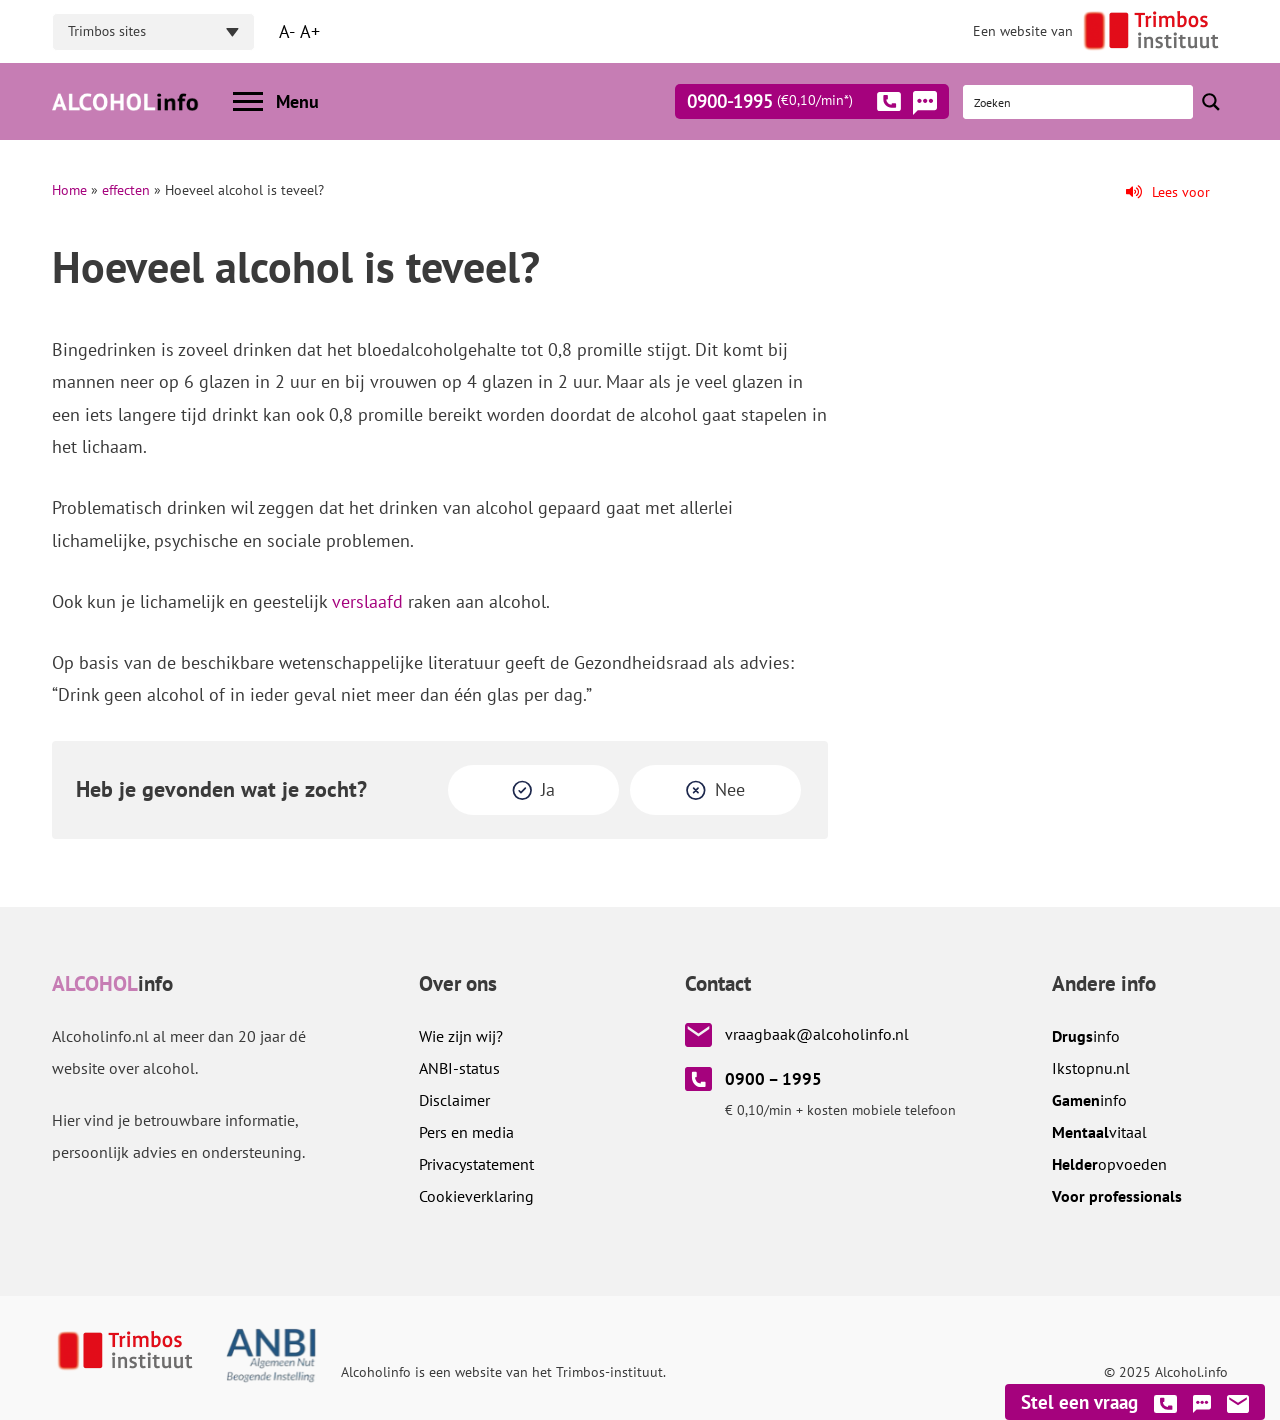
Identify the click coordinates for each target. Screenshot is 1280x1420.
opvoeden (1109, 1164)
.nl (1091, 1068)
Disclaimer (454, 1100)
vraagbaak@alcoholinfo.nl (817, 1034)
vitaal (1099, 1132)
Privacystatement (476, 1164)
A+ (310, 31)
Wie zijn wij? (461, 1036)
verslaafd (367, 601)
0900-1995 (794, 105)
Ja (548, 789)
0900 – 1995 (773, 1079)
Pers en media (466, 1132)
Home (69, 190)
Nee (730, 789)
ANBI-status (459, 1068)
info (1086, 1036)
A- (287, 31)
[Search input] (1079, 102)
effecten (126, 190)
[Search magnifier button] (1211, 102)
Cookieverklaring (476, 1196)
